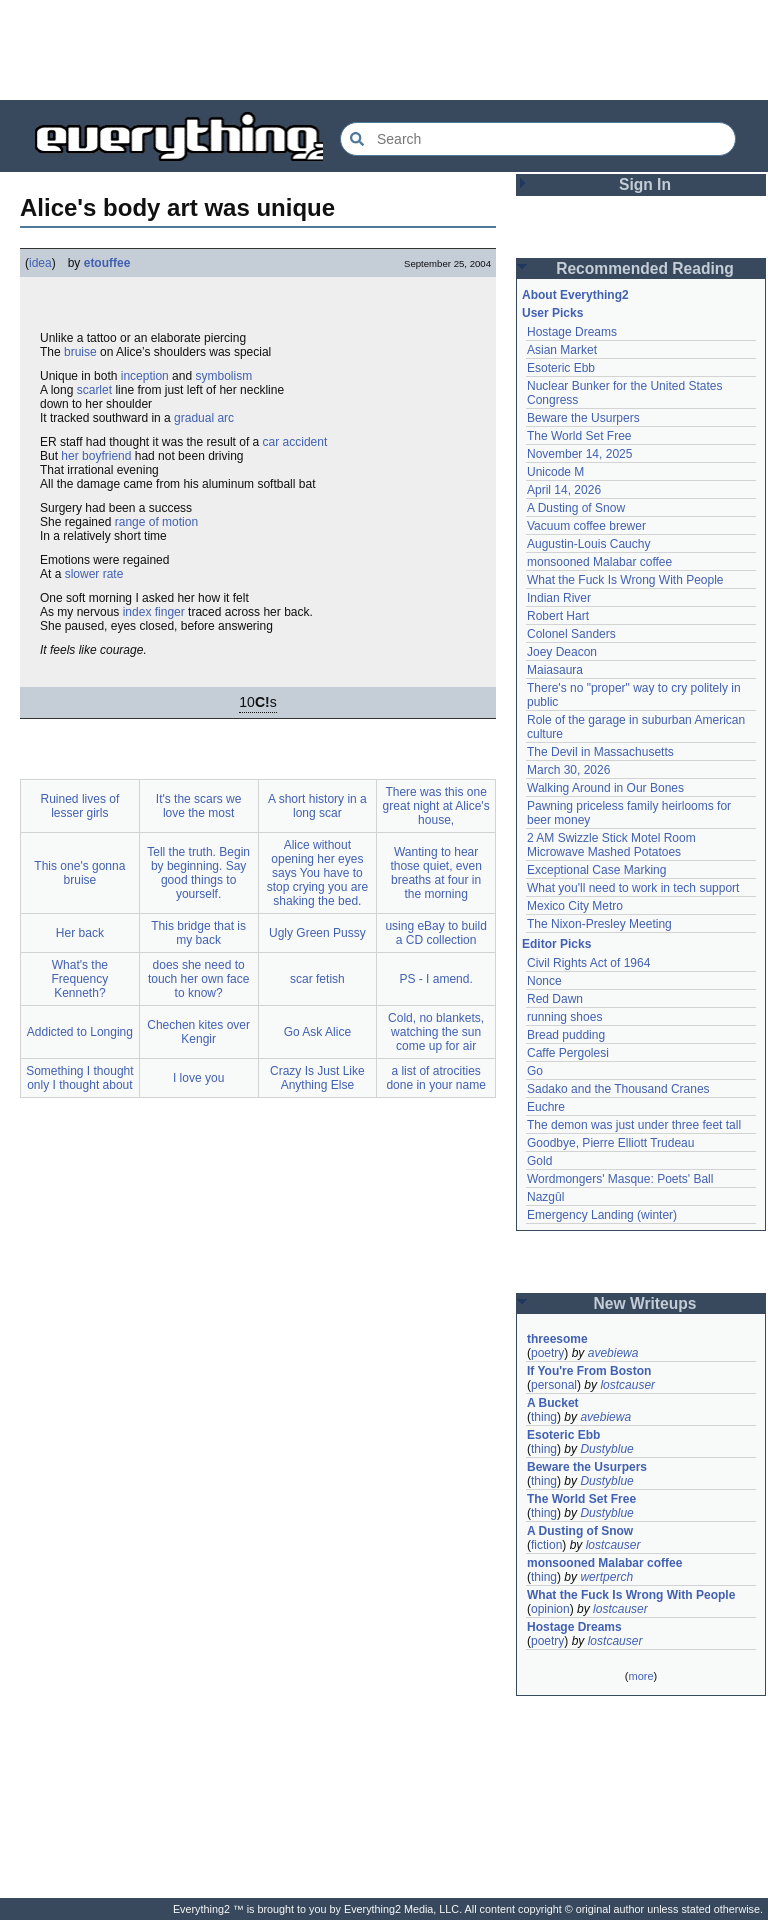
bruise (80, 352)
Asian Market (562, 350)
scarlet (94, 390)
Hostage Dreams (572, 332)
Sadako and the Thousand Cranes (618, 1089)
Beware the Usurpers (583, 418)
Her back (80, 933)
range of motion (156, 522)
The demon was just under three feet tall (634, 1125)
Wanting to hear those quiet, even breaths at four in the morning (435, 873)
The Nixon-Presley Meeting (599, 924)
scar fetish (317, 979)
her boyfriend (96, 456)
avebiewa (613, 1353)
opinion (550, 1609)
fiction (546, 1545)
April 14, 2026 (564, 490)
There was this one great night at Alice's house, (436, 806)
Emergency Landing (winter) (602, 1215)
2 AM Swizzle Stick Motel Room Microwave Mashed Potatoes (611, 845)
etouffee (107, 263)
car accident (295, 442)
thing (544, 1417)
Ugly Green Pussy (317, 933)
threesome (557, 1339)
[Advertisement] (384, 50)
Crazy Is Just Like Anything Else (317, 1078)
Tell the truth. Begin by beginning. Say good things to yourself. (198, 873)
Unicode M (555, 472)
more (640, 1676)
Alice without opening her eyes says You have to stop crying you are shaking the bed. (317, 873)
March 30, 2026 (568, 770)
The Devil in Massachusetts (600, 752)
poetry (547, 1353)
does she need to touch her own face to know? (198, 979)
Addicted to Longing (80, 1032)
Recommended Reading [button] (645, 268)
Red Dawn (555, 999)
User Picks (552, 313)
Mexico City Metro (575, 906)
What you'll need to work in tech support (633, 888)
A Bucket (553, 1403)
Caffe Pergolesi (568, 1053)
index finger (154, 612)
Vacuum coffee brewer (586, 526)
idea (40, 263)
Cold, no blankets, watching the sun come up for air (436, 1032)
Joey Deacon (562, 652)
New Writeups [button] (645, 1303)
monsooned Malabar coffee (599, 562)
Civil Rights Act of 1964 (588, 963)
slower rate (94, 574)
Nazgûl (545, 1197)
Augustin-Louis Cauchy (588, 544)
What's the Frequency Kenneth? (80, 979)
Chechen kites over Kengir (198, 1032)
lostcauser (627, 1385)
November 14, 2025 (579, 454)
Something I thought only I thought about (79, 1078)
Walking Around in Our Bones (605, 788)
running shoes (564, 1017)
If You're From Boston (589, 1371)
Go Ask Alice (317, 1032)
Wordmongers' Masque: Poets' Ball (620, 1179)
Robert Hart (558, 616)
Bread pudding (566, 1035)
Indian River (559, 598)
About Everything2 (575, 295)
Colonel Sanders (571, 634)
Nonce (544, 981)
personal (554, 1385)
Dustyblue (606, 1449)
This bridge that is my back (198, 933)
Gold (539, 1161)
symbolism (223, 376)
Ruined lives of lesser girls (80, 806)
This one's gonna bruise (79, 873)
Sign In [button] (645, 184)
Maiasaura (555, 670)
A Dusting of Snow (576, 508)
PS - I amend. (435, 979)
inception (145, 376)
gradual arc (204, 418)
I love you (198, 1078)
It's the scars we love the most (199, 806)
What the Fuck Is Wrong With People (625, 580)
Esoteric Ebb (561, 368)
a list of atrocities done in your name (435, 1078)
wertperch (606, 1577)
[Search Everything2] (538, 139)
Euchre (546, 1107)
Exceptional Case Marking (596, 870)
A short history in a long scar (317, 806)
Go (535, 1071)
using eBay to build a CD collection (435, 933)
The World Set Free (579, 436)
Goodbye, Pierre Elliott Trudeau (610, 1143)
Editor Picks (556, 944)
